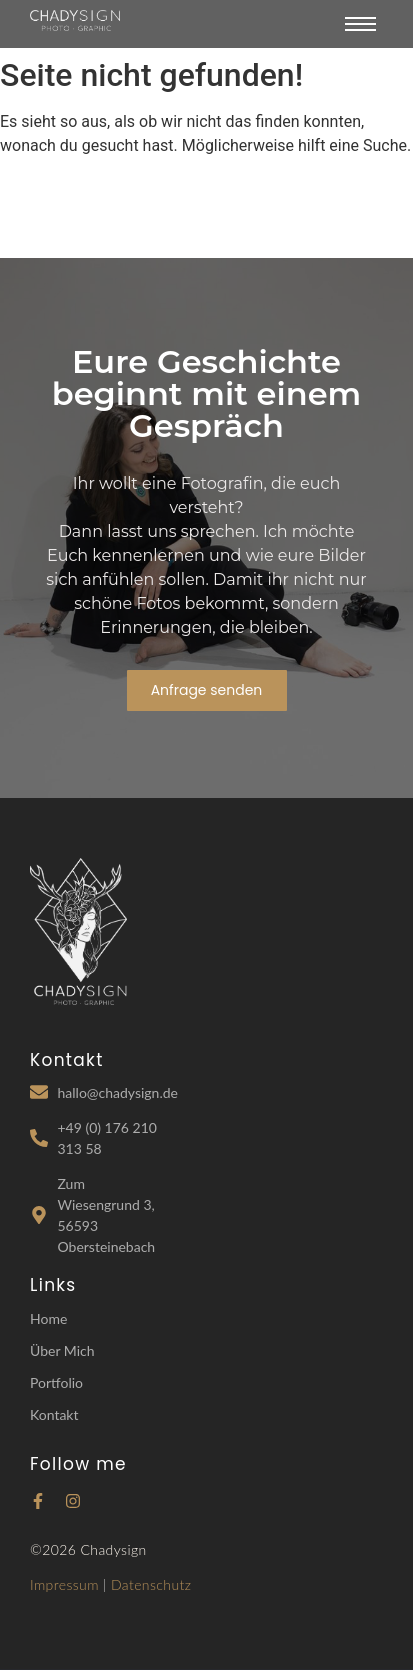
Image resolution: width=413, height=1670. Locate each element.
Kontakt (54, 1414)
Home (48, 1318)
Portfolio (56, 1382)
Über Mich (62, 1350)
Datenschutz (151, 1584)
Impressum (64, 1584)
